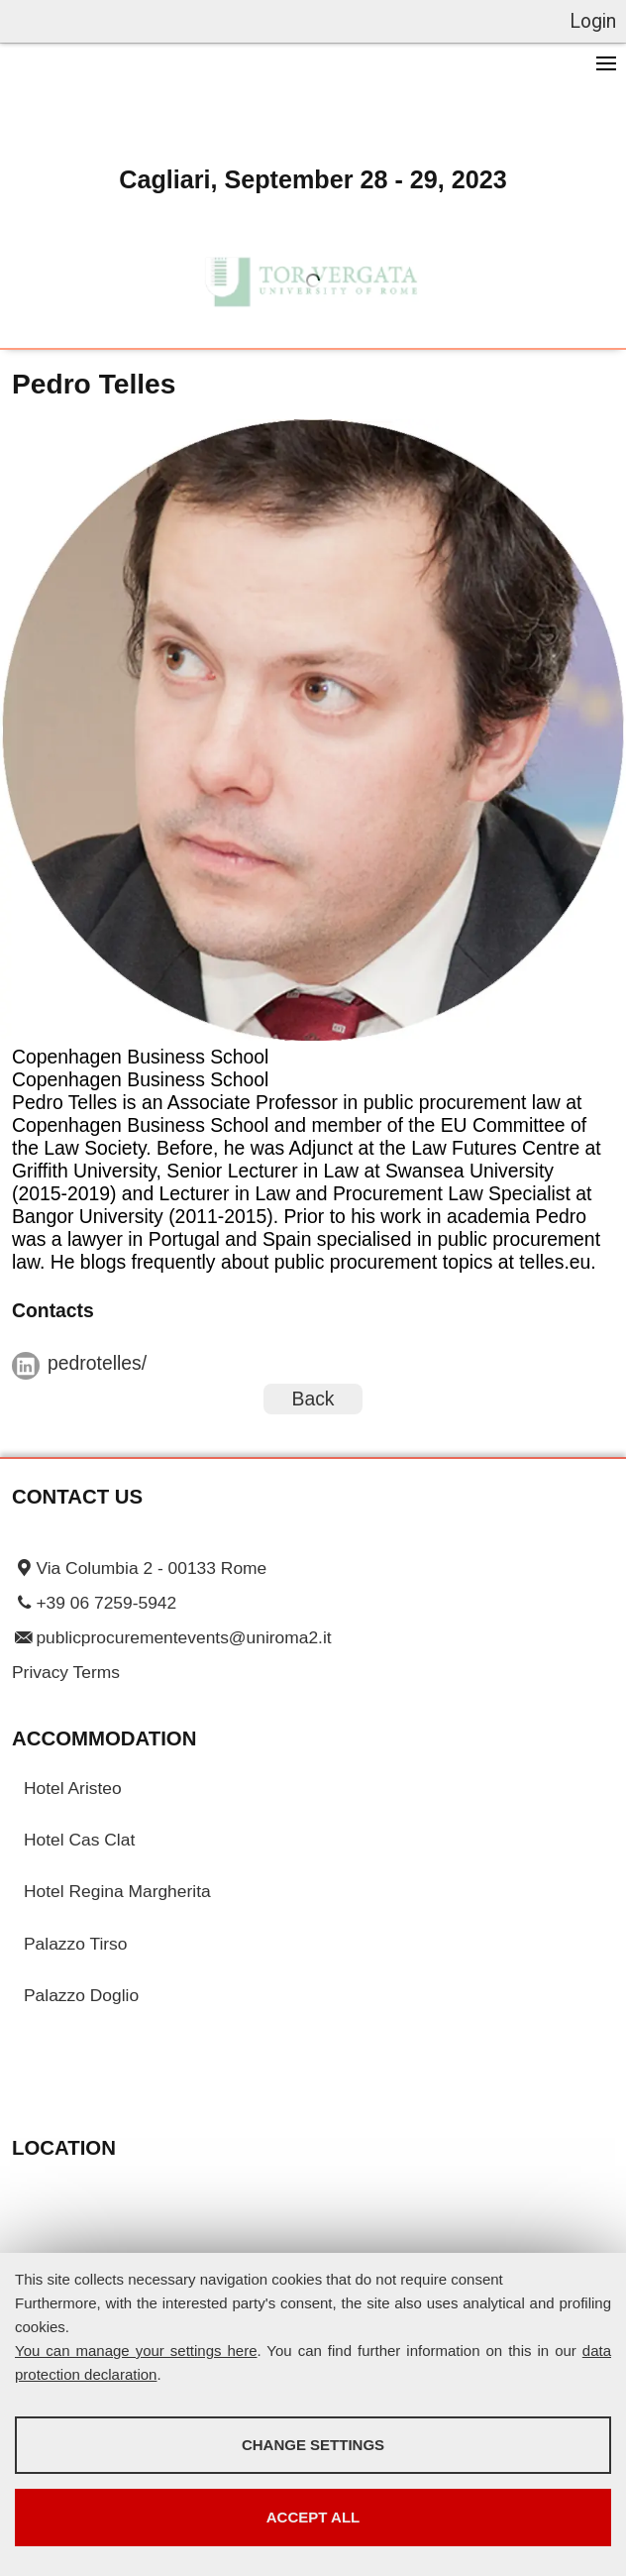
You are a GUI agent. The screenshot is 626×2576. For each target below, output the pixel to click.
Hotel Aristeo (73, 1788)
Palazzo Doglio (81, 1995)
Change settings (313, 2444)
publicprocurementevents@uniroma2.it (183, 1637)
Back (312, 1398)
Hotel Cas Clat (79, 1839)
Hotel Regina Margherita (117, 1891)
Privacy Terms (66, 1672)
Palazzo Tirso (75, 1944)
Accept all (313, 2517)
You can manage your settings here (136, 2350)
